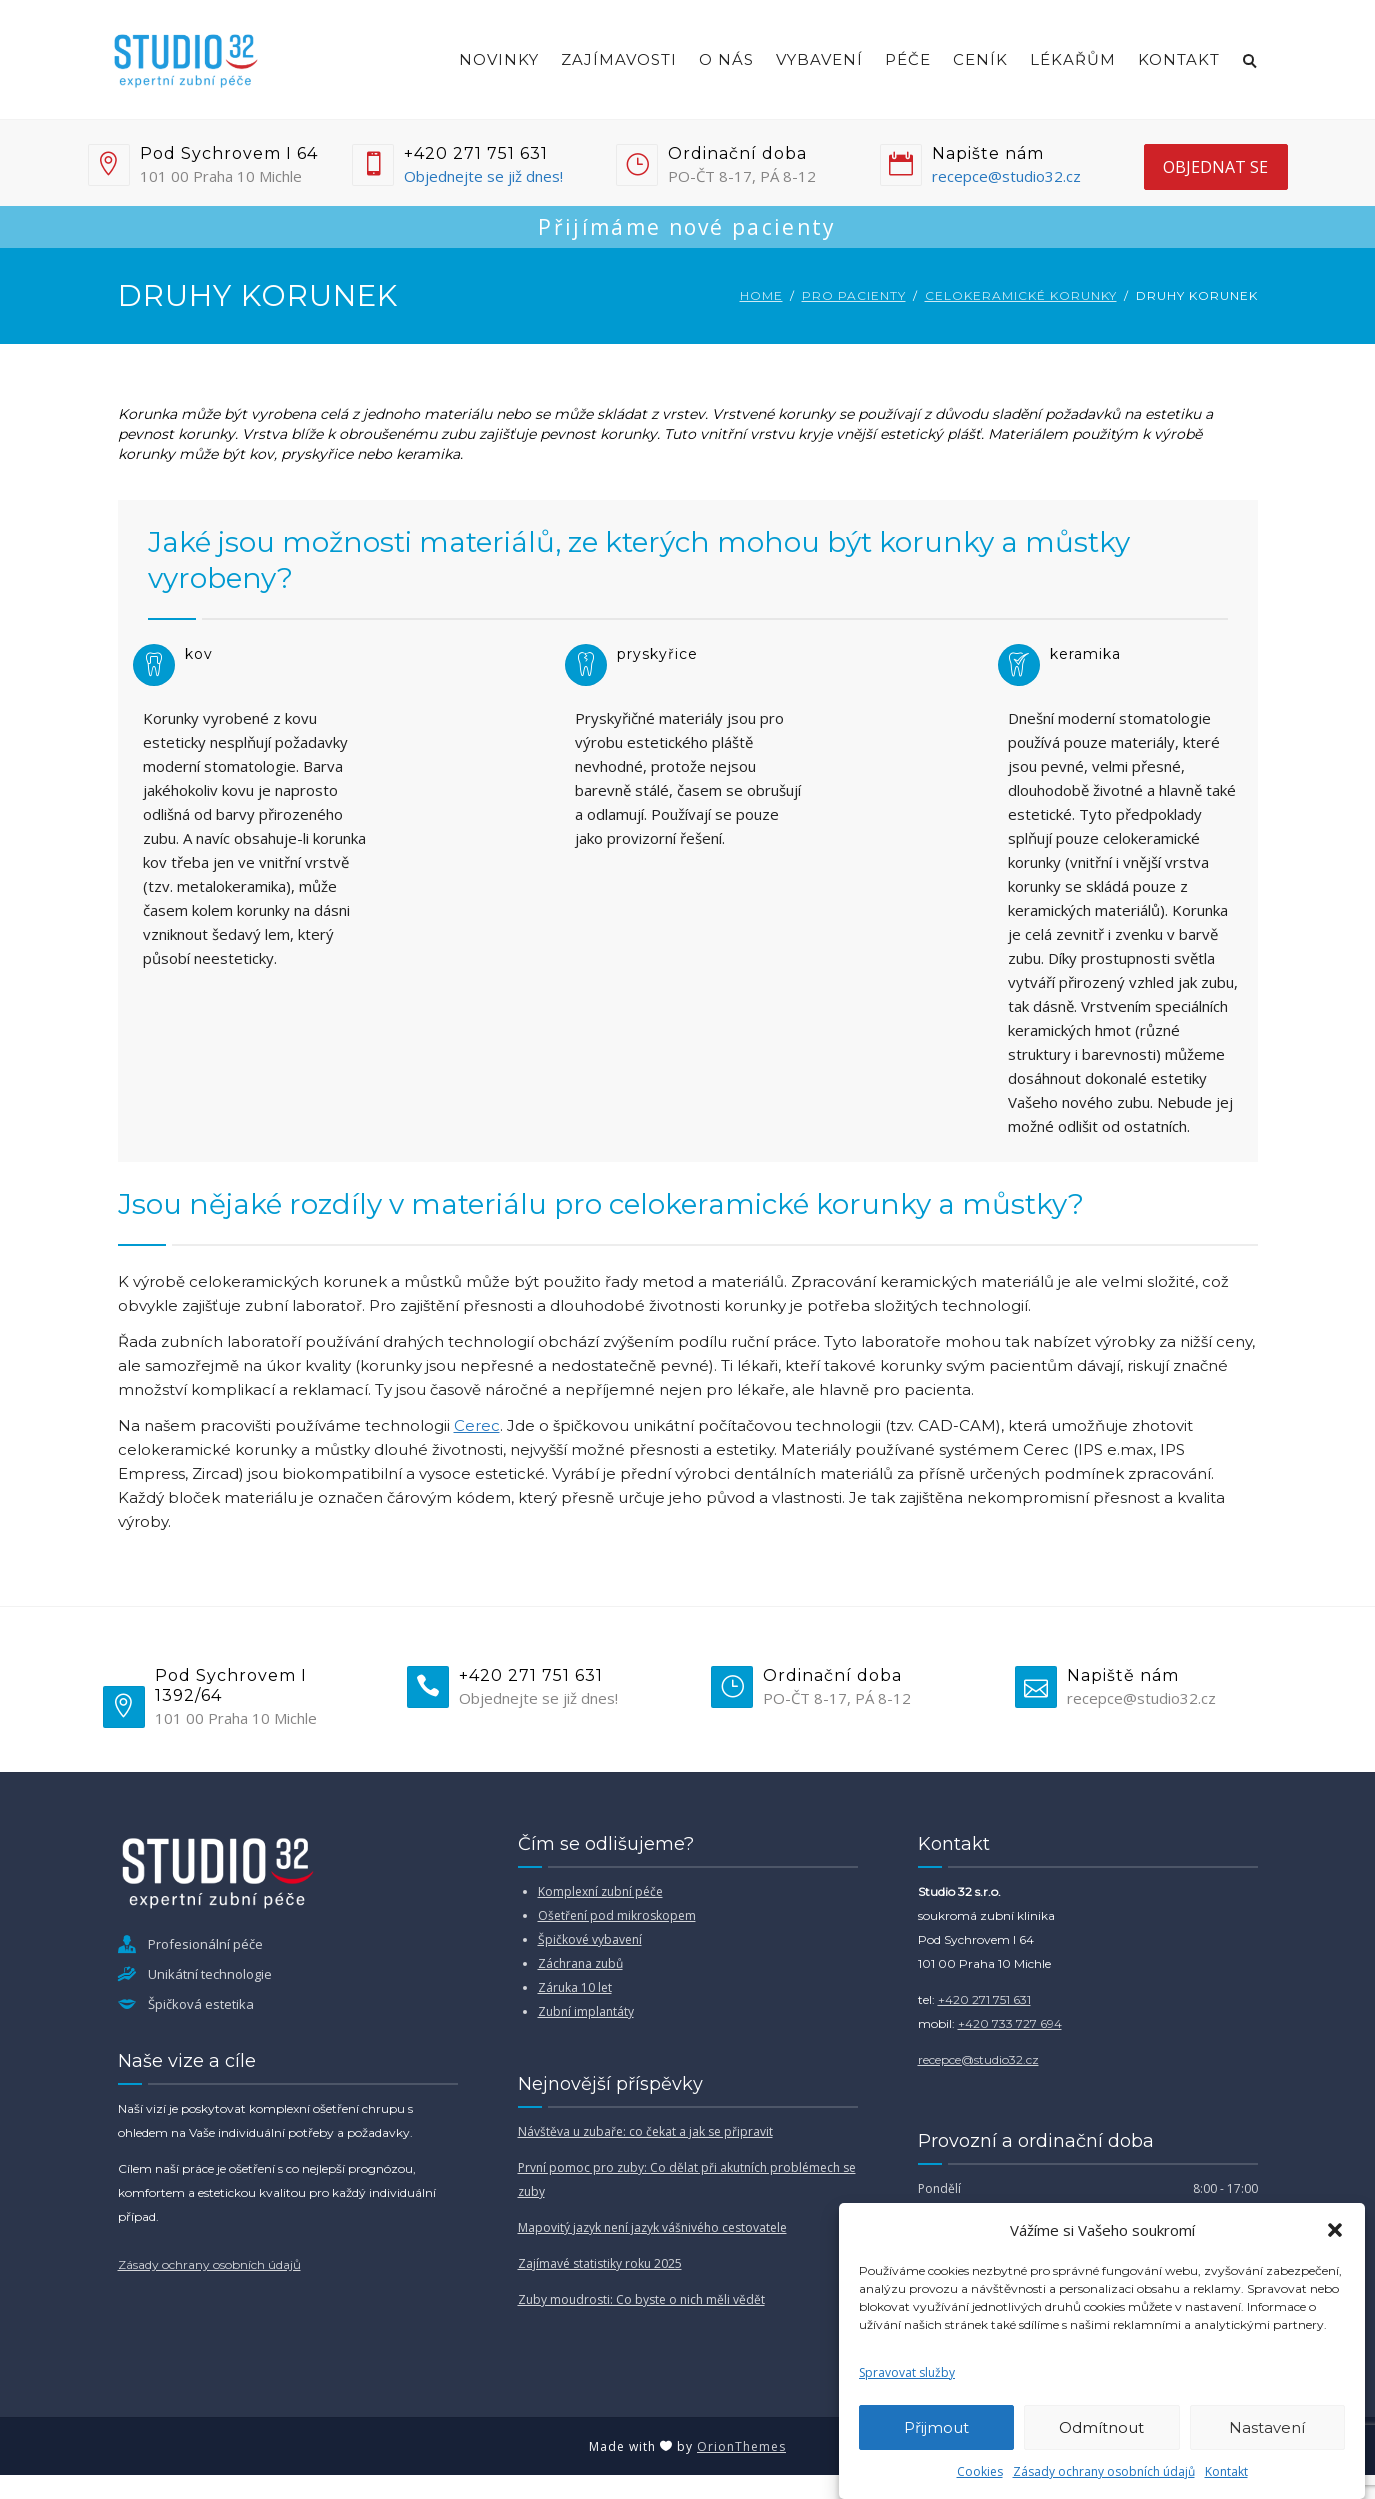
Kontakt (1226, 2471)
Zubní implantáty (586, 2011)
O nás (726, 59)
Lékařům (1073, 59)
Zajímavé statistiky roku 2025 (600, 2263)
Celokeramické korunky (1021, 295)
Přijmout (936, 2427)
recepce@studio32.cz (1006, 176)
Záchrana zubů (580, 1963)
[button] (1335, 2230)
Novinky (499, 59)
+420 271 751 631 (984, 1999)
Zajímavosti (619, 59)
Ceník (980, 59)
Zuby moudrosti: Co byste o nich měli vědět (641, 2299)
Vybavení (819, 59)
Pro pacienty (854, 295)
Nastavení (1267, 2427)
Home (761, 295)
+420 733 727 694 (1010, 2023)
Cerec (477, 1425)
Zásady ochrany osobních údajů (1104, 2471)
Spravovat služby (907, 2372)
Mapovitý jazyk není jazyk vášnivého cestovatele (652, 2227)
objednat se (1215, 167)
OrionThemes (741, 2446)
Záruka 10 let (575, 1987)
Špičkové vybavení (590, 1939)
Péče (908, 59)
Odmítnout (1101, 2427)
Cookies (980, 2471)
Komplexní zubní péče (600, 1891)
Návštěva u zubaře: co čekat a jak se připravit (645, 2131)
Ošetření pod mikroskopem (617, 1915)
